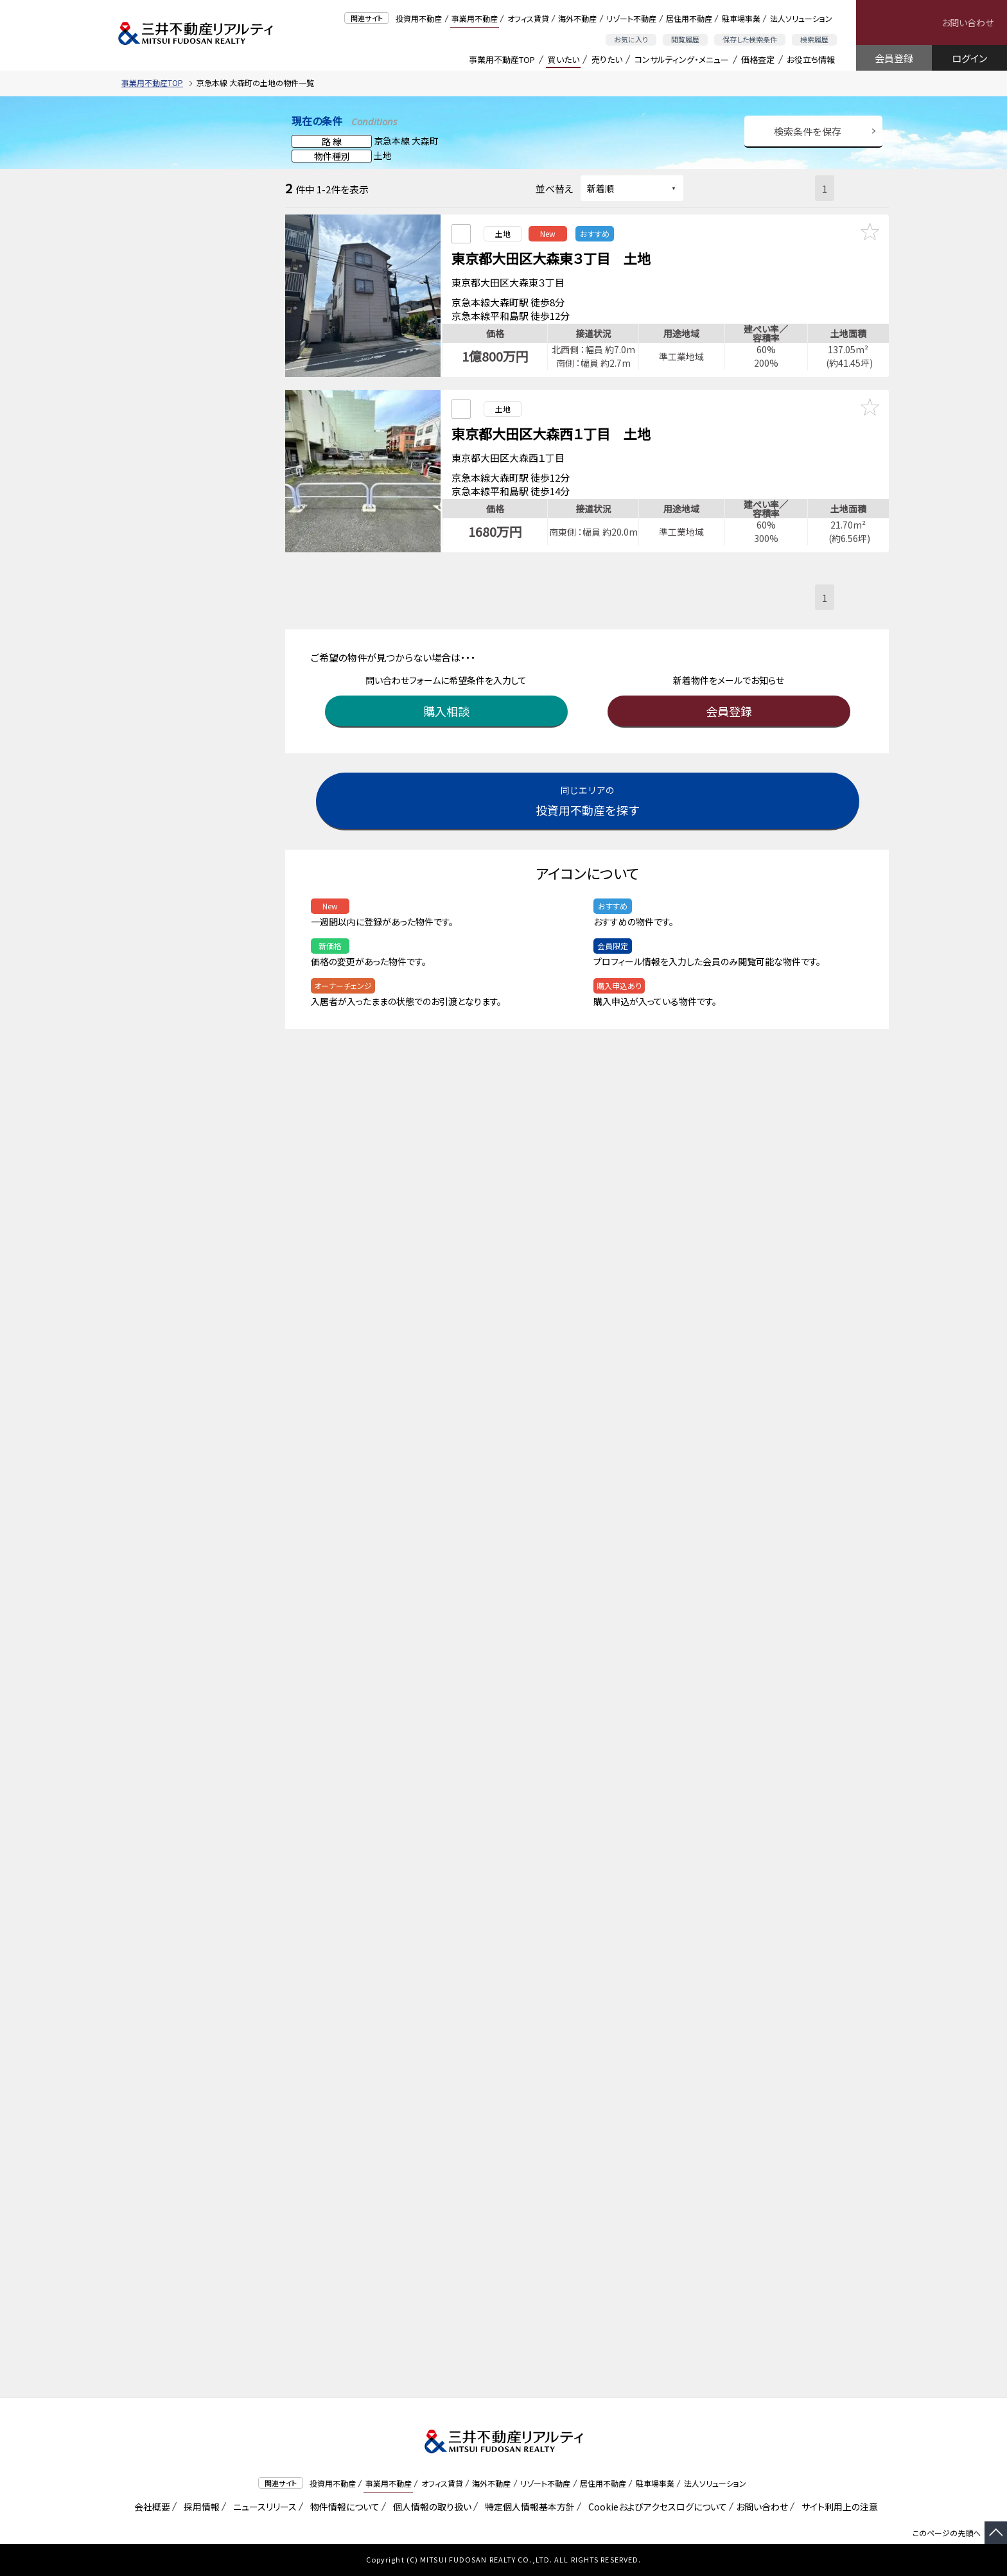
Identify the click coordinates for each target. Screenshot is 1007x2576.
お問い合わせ (967, 22)
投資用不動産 (419, 18)
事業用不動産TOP (502, 59)
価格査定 (758, 59)
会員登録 (894, 58)
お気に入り (631, 39)
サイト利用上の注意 (837, 2506)
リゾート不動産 (631, 18)
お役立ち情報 (811, 59)
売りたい (606, 59)
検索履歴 (814, 39)
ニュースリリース (263, 2506)
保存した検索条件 (749, 39)
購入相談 (449, 696)
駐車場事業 (741, 18)
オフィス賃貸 (528, 18)
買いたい (563, 59)
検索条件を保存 (807, 131)
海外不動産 (577, 18)
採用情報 (199, 2506)
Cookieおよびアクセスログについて (655, 2506)
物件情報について (343, 2506)
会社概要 (150, 2506)
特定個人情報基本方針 (527, 2506)
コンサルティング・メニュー (682, 59)
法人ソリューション (801, 18)
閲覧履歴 (685, 39)
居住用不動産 (689, 18)
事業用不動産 (474, 18)
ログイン (969, 58)
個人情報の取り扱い (430, 2506)
